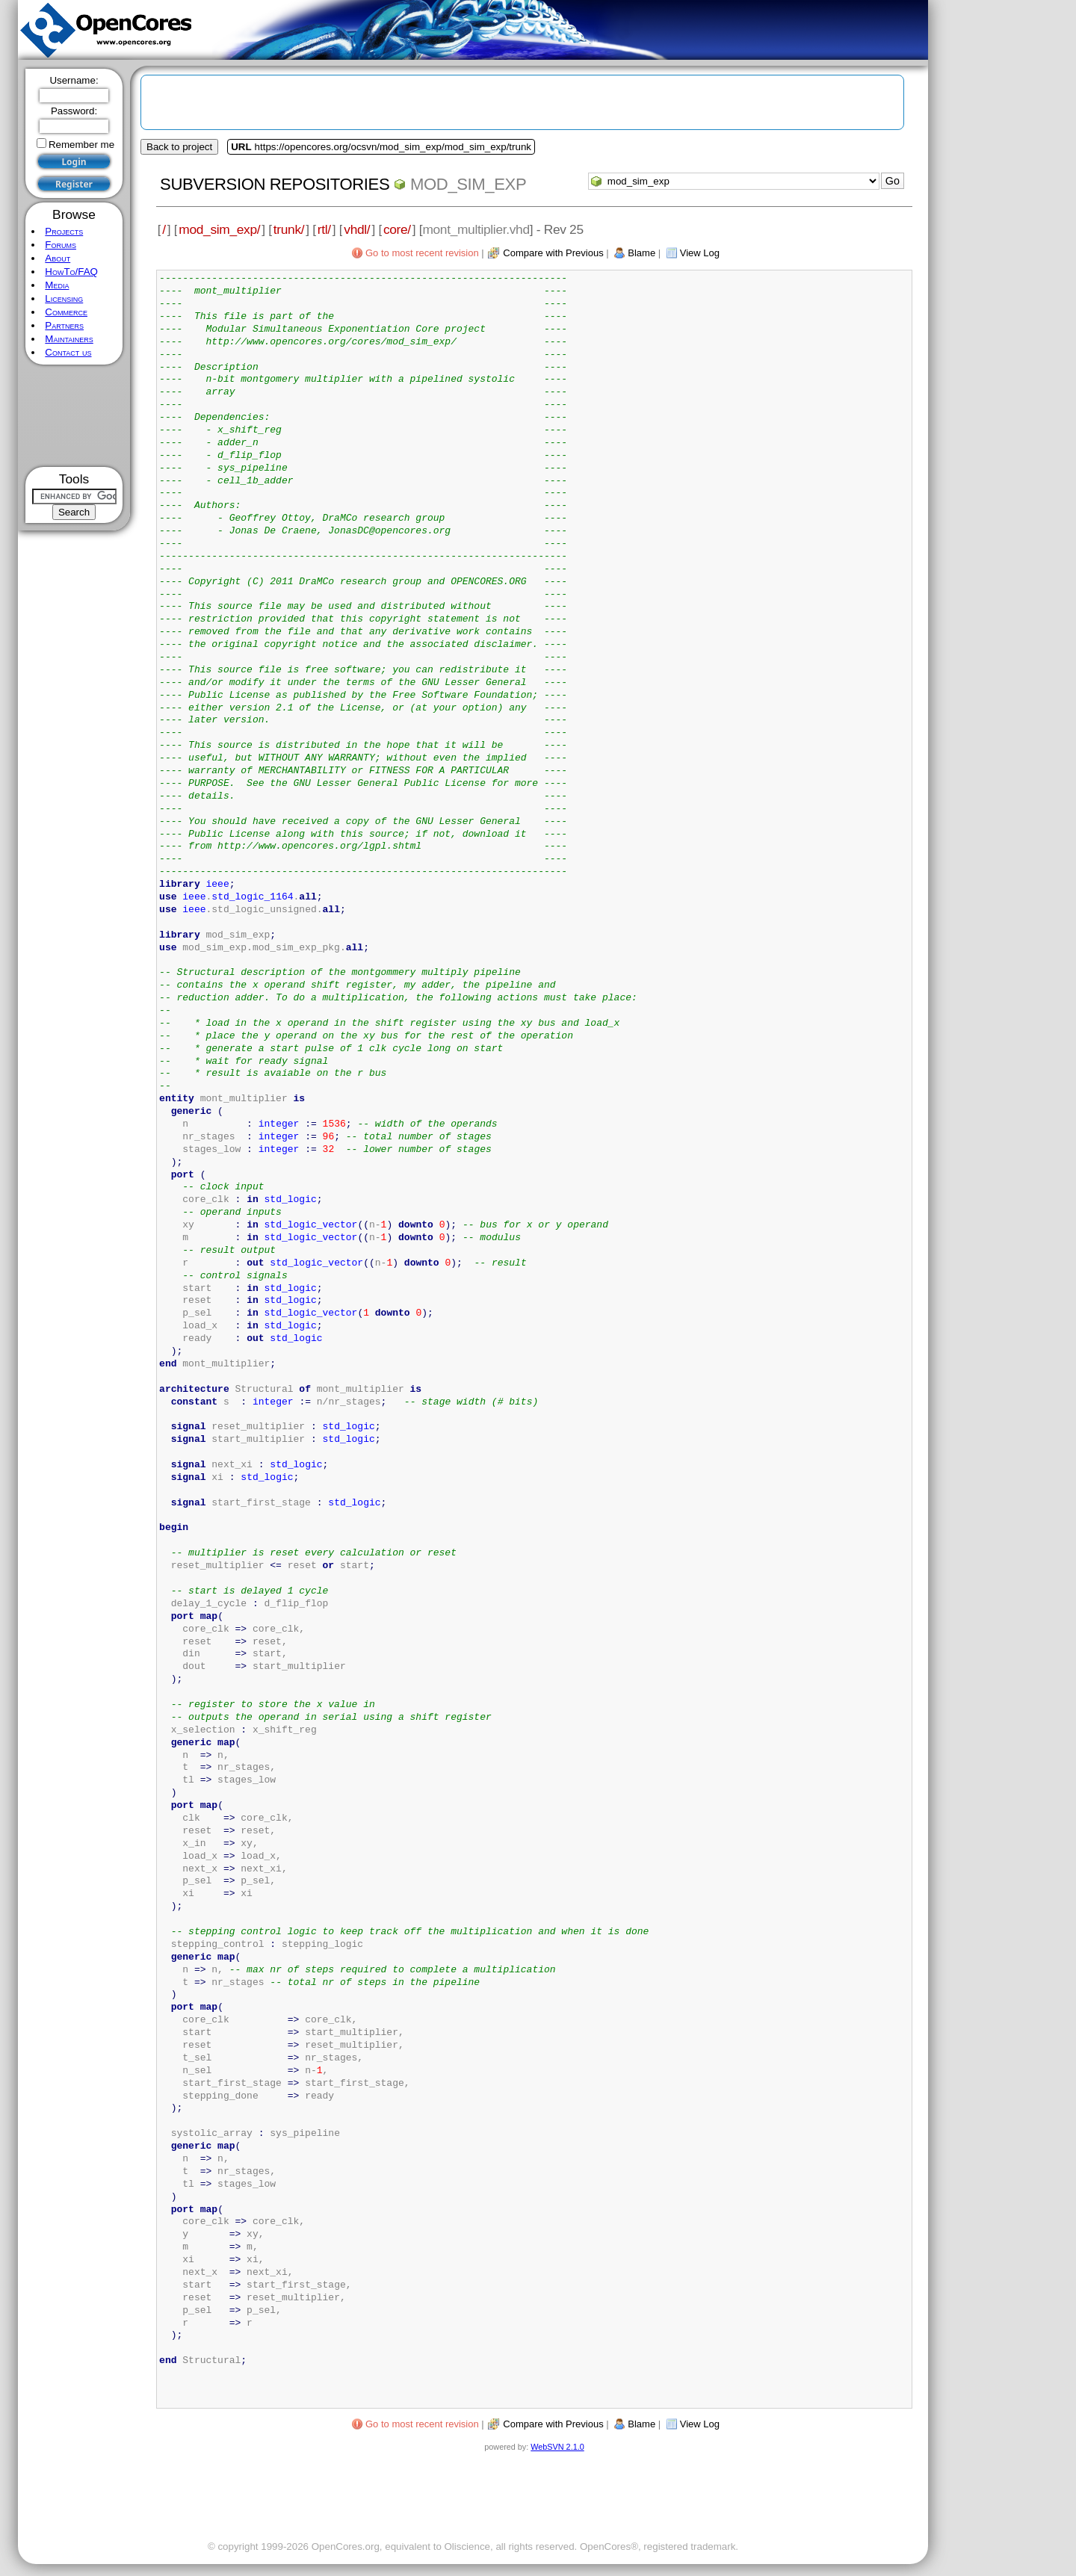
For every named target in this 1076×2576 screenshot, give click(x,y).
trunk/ (288, 229)
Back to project (179, 146)
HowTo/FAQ (71, 271)
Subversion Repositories (274, 184)
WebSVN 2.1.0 (557, 2446)
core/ (397, 229)
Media (57, 285)
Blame (641, 252)
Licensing (64, 298)
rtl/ (324, 229)
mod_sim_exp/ (219, 229)
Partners (64, 325)
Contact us (68, 352)
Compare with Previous (553, 252)
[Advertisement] (74, 415)
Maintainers (69, 338)
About (57, 258)
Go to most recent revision (422, 252)
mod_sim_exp (468, 184)
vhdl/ (357, 229)
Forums (60, 244)
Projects (64, 231)
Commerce (66, 312)
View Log (700, 252)
